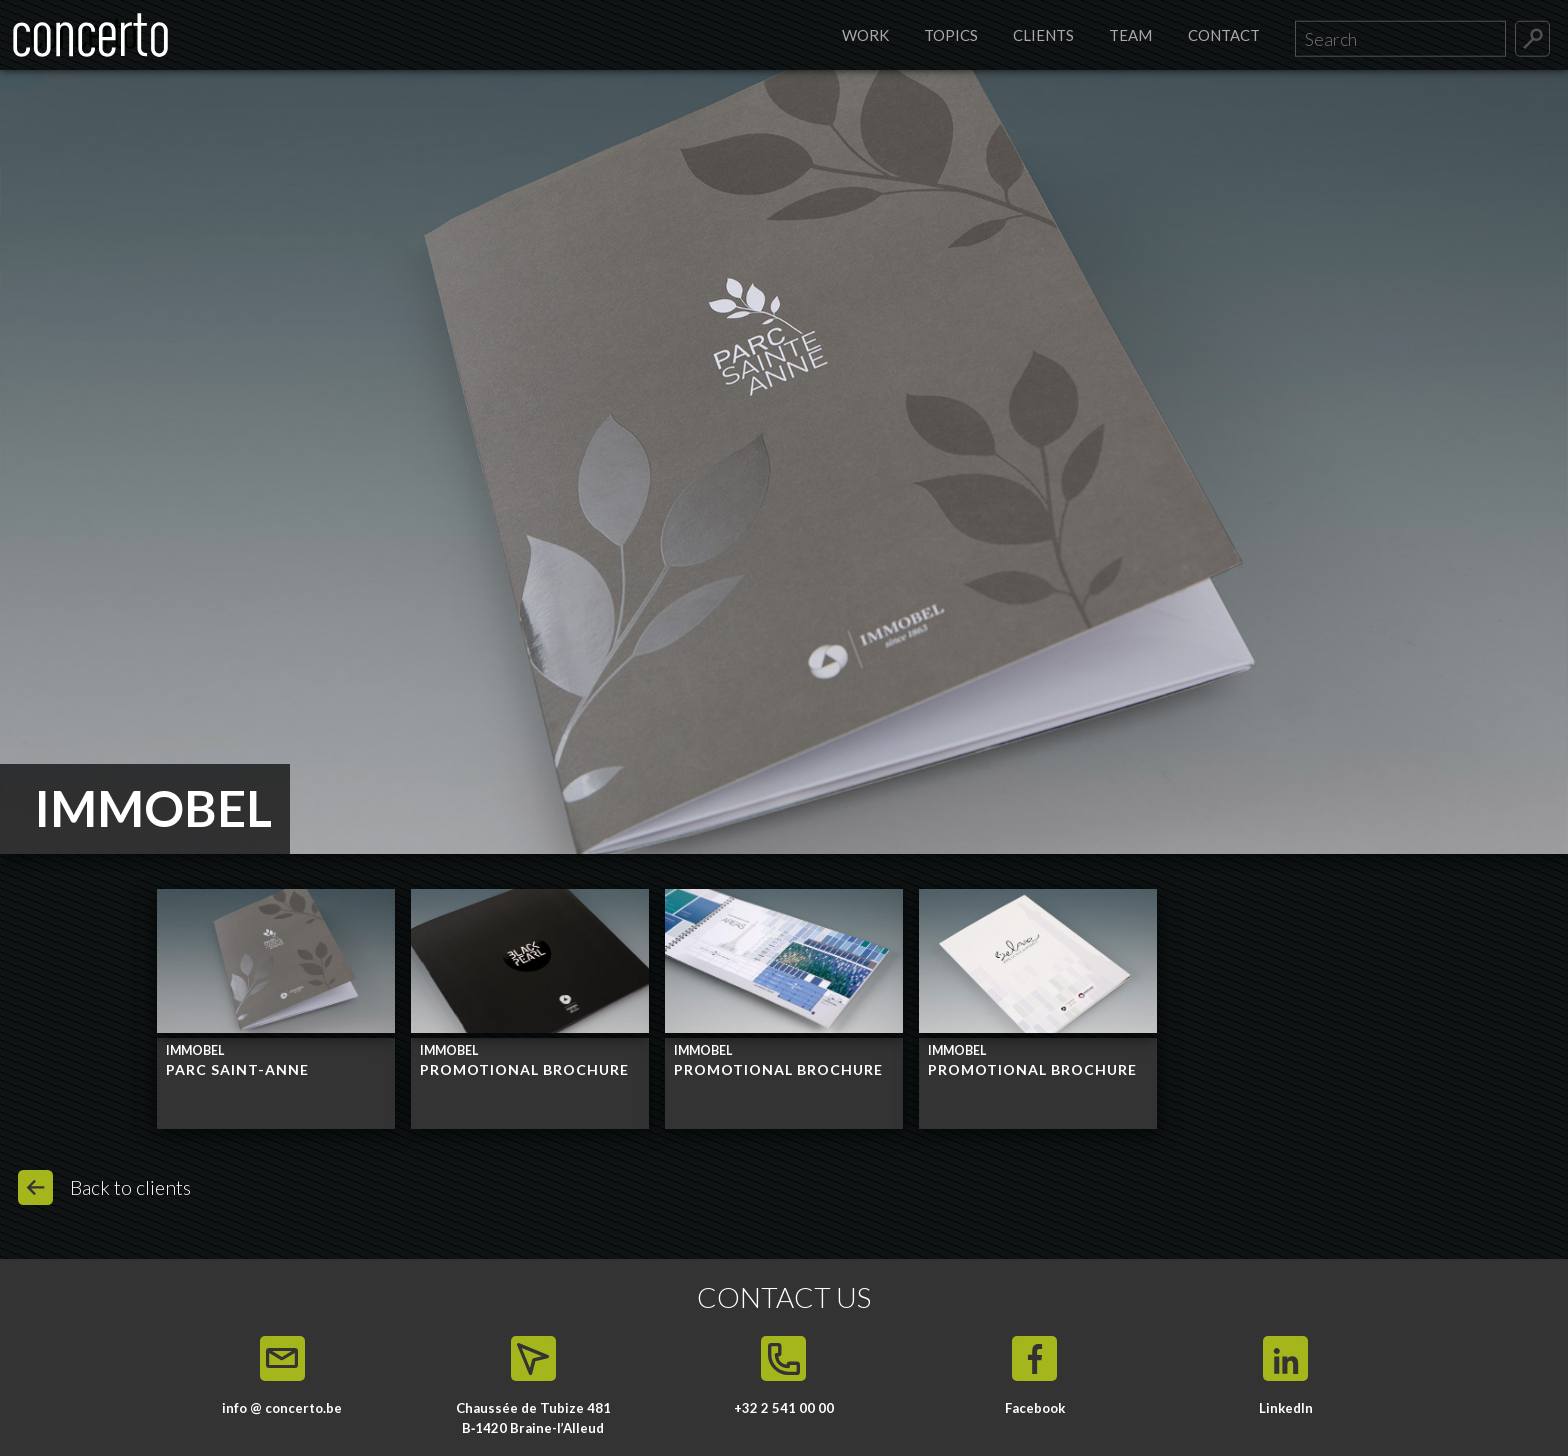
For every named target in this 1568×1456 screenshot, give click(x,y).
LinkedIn (1286, 1408)
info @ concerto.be (282, 1408)
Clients (1043, 35)
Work (865, 35)
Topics (951, 35)
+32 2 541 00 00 (784, 1408)
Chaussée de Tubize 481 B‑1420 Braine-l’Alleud (533, 1418)
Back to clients (130, 1187)
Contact (1224, 35)
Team (1130, 35)
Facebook (1035, 1408)
